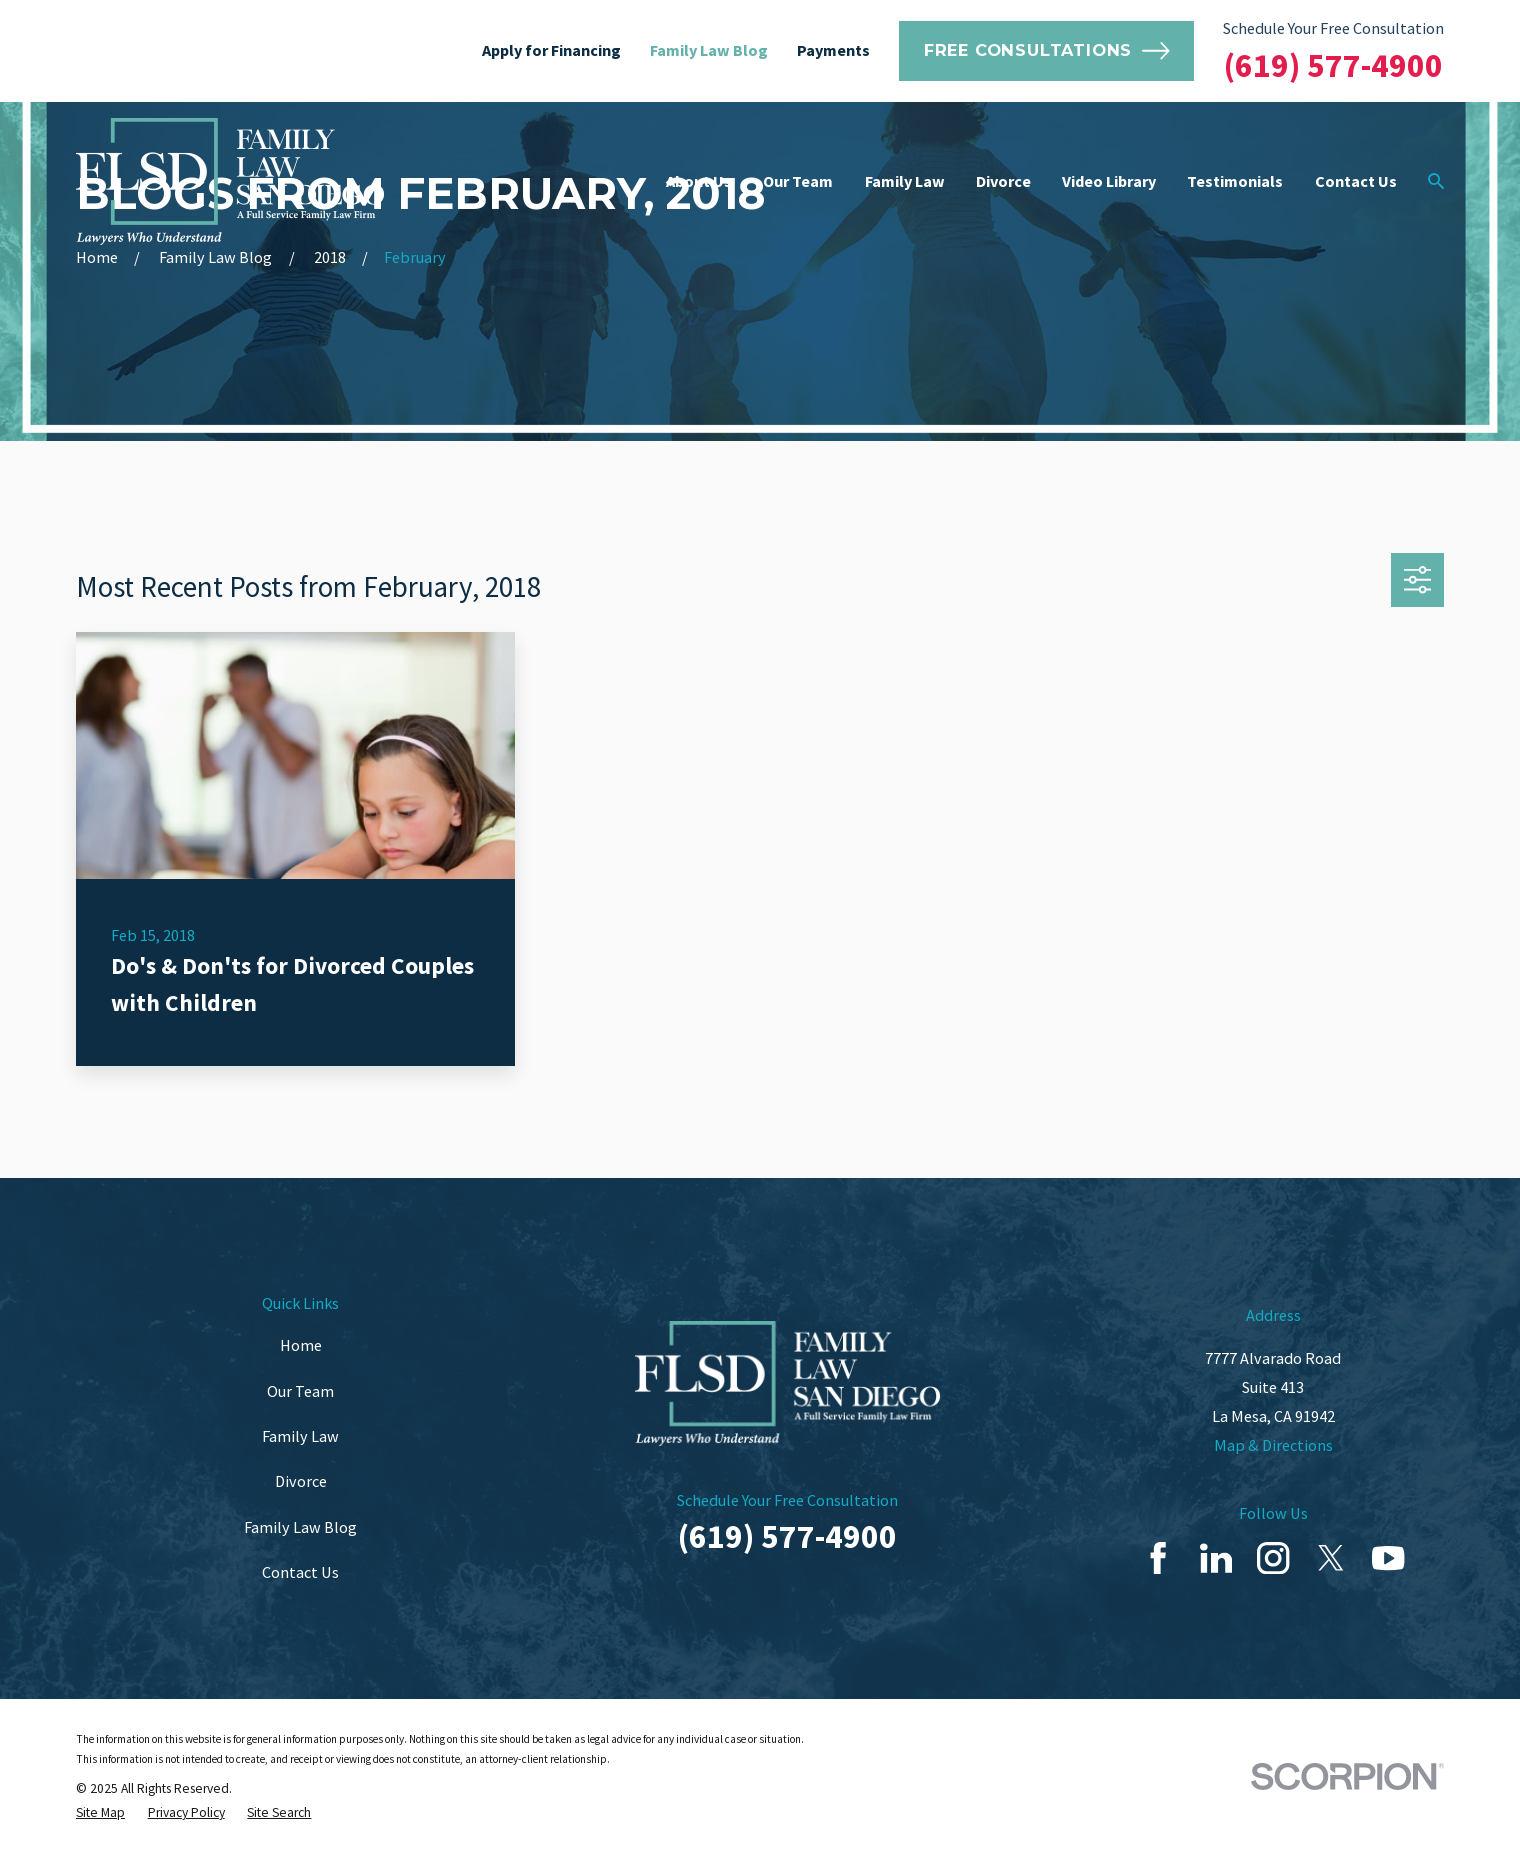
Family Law (300, 1436)
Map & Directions (1273, 1445)
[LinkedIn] (1216, 1558)
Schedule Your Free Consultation (1333, 28)
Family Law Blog (709, 50)
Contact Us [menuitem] (1356, 181)
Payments (833, 50)
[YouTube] (1388, 1558)
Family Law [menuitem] (905, 181)
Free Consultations (1047, 51)
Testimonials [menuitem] (1235, 181)
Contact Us (300, 1572)
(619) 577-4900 (1333, 65)
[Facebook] (1158, 1558)
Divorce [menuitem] (1003, 181)
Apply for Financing (551, 50)
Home (301, 1345)
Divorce (301, 1481)
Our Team (300, 1391)
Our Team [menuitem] (798, 181)
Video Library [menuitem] (1109, 181)
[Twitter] (1331, 1558)
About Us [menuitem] (699, 181)
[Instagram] (1273, 1558)
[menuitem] (100, 1813)
